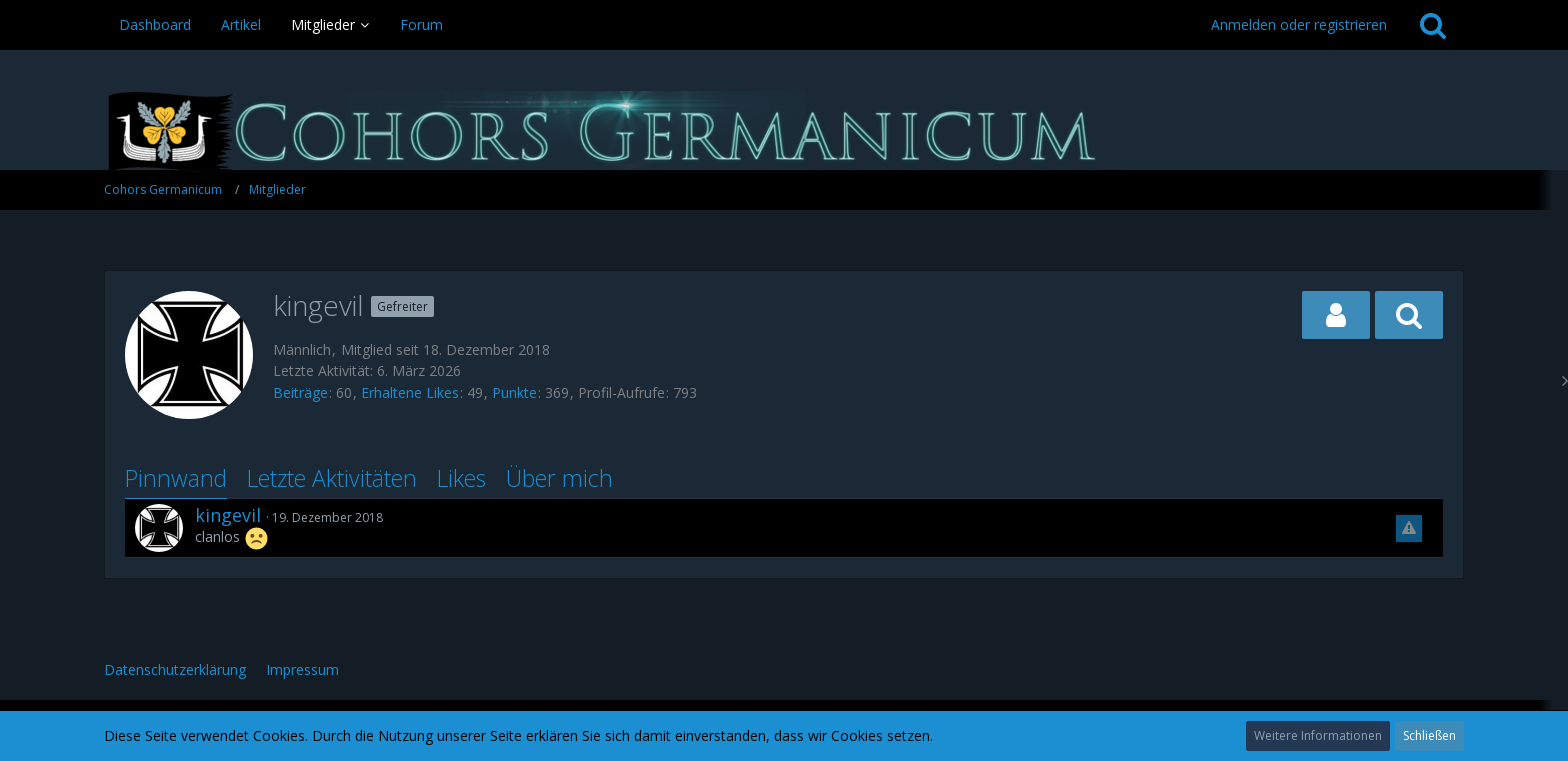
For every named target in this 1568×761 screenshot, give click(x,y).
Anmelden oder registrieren (1299, 24)
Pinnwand (176, 478)
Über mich (559, 478)
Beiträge (300, 392)
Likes (461, 478)
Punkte (514, 392)
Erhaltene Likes (410, 392)
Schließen (1429, 735)
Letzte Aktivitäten (332, 478)
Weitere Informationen (1318, 735)
